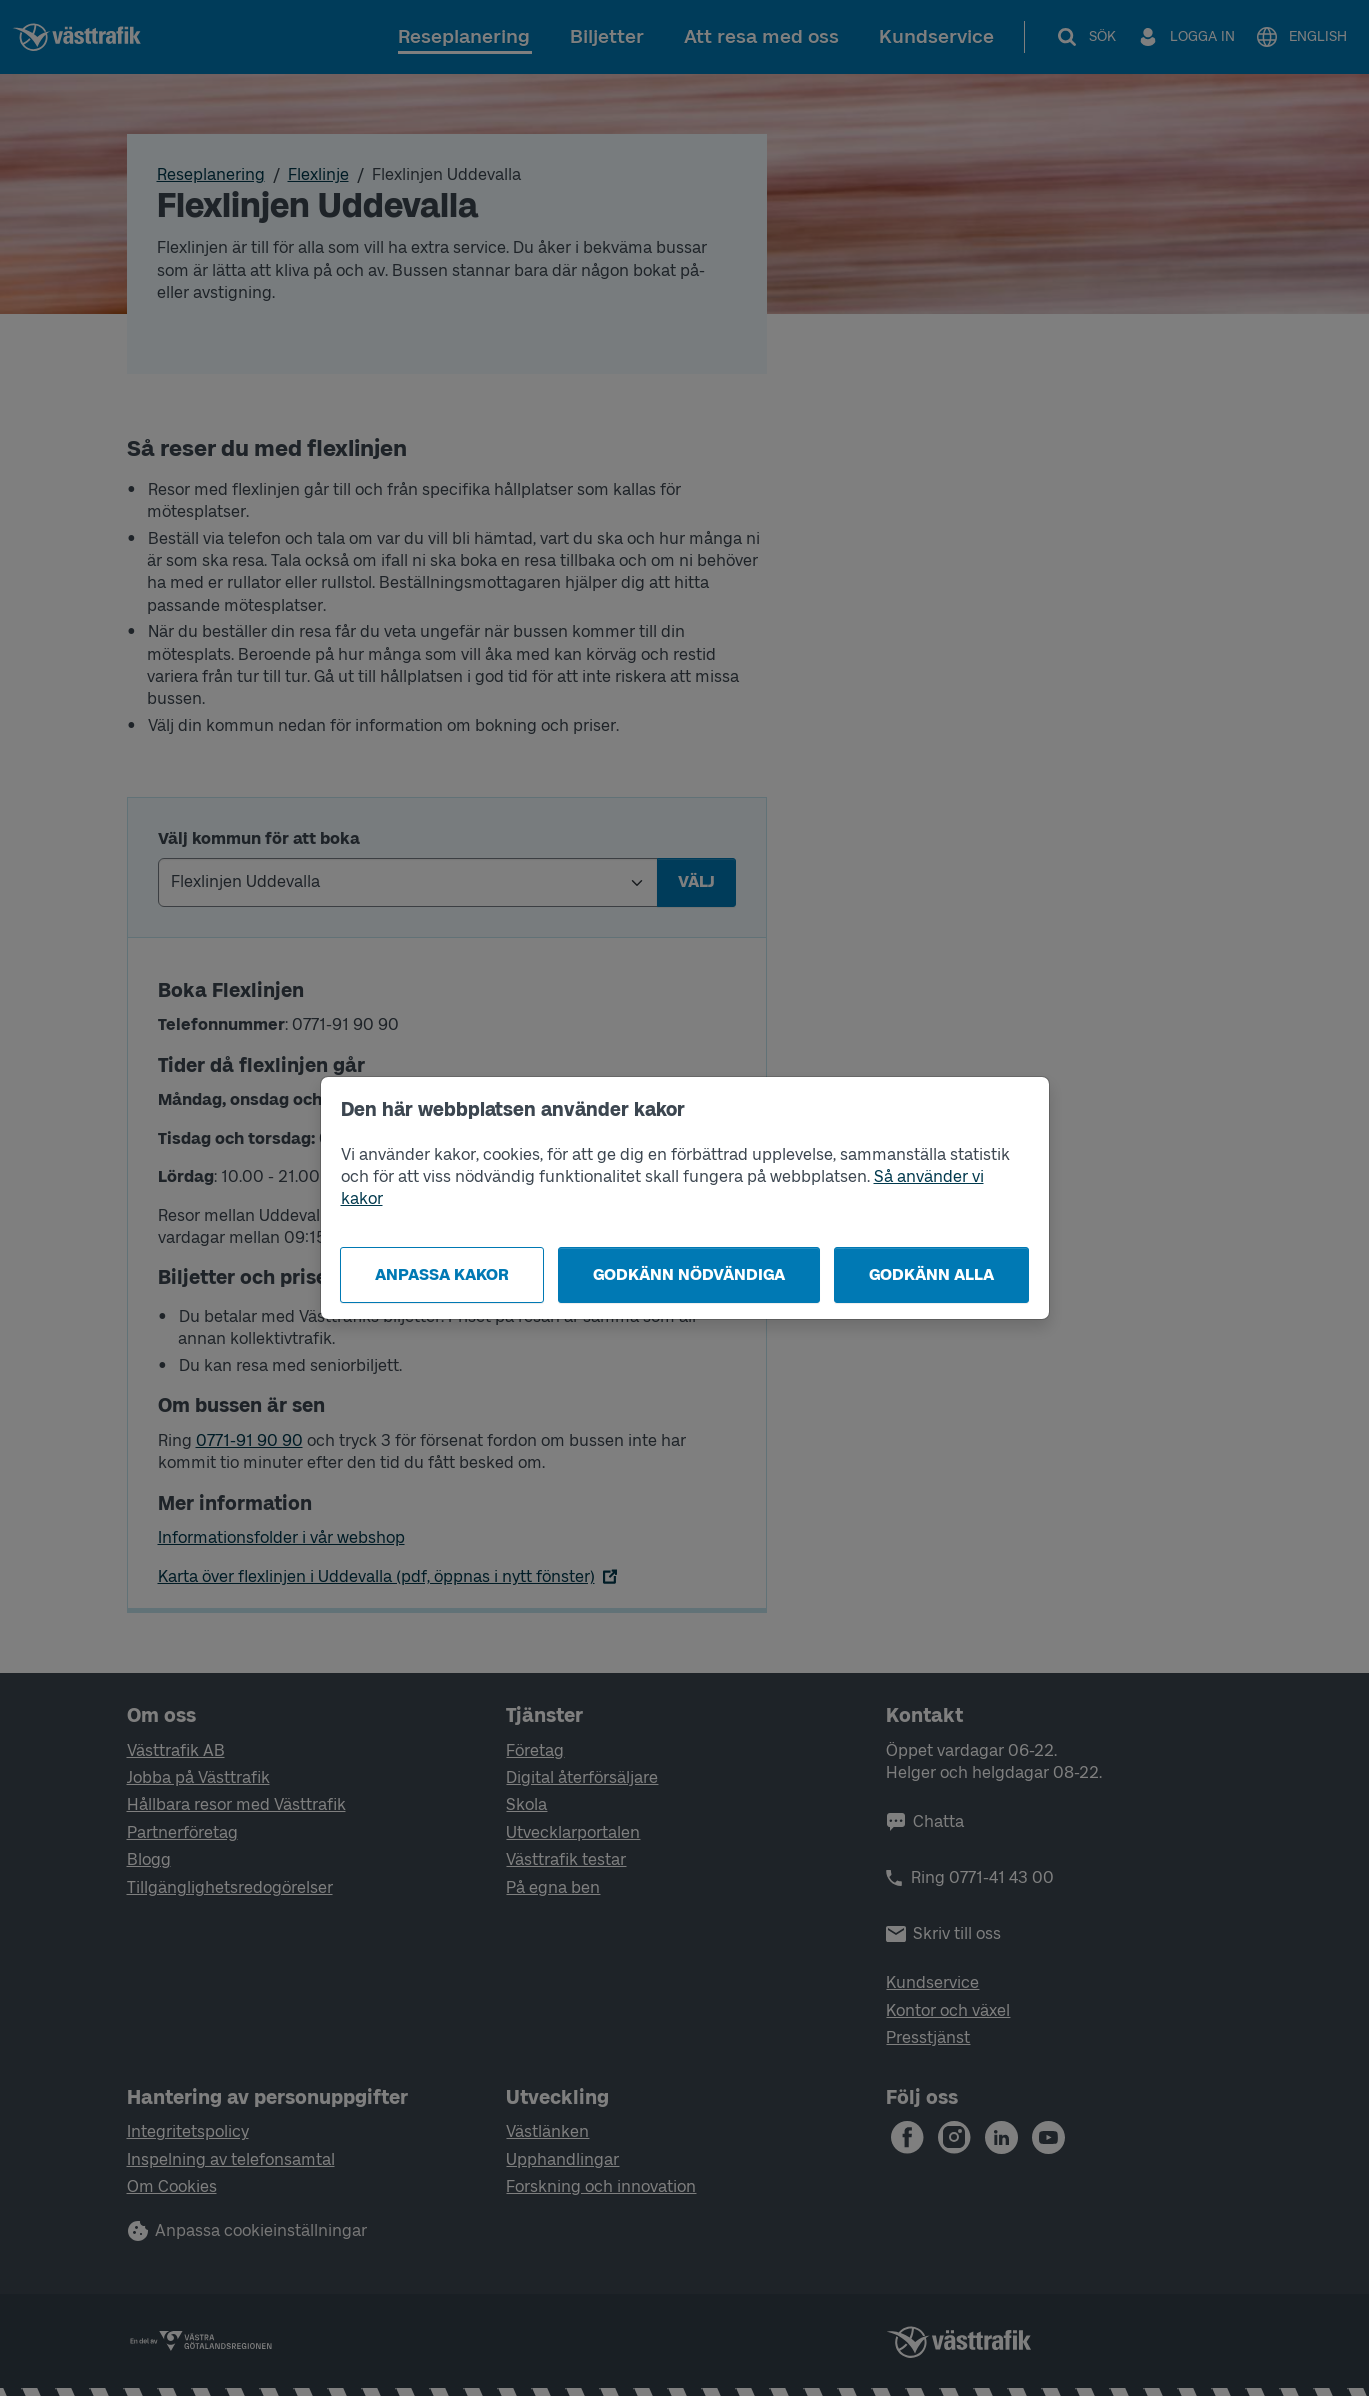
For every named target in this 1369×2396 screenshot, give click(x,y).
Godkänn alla (931, 1274)
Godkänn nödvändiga (689, 1274)
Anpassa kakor (442, 1274)
